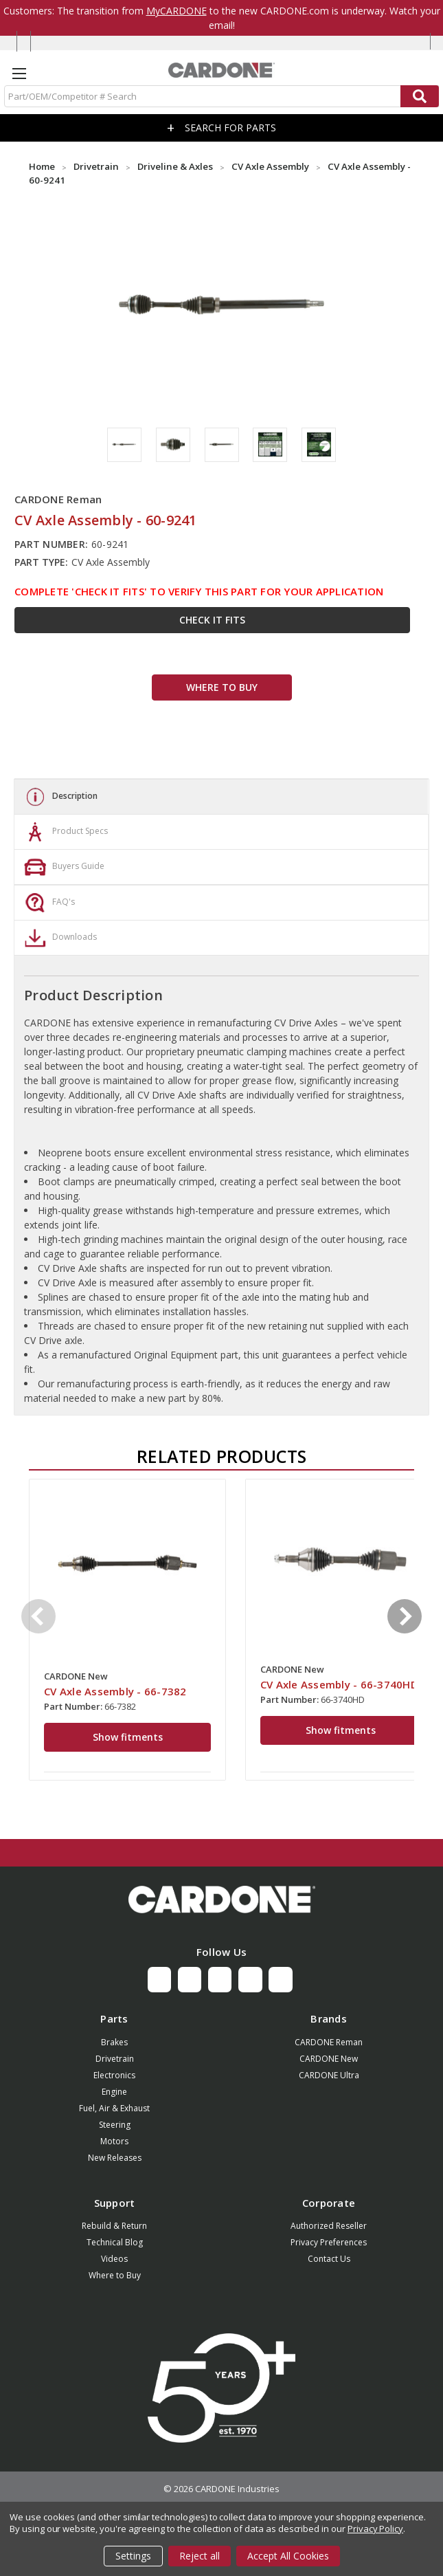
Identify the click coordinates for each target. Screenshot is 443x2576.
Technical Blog (115, 2242)
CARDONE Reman (329, 2042)
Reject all (199, 2555)
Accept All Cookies (288, 2555)
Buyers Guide (62, 867)
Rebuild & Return (114, 2226)
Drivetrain (114, 2059)
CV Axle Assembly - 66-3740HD (339, 1684)
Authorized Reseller (329, 2226)
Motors (114, 2141)
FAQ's (48, 902)
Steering (114, 2125)
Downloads (59, 937)
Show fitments (128, 1736)
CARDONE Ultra (329, 2075)
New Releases (114, 2158)
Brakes (114, 2042)
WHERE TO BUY (222, 687)
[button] (221, 1899)
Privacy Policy (375, 2528)
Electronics (114, 2075)
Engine (114, 2092)
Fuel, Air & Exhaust (114, 2108)
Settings (133, 2555)
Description (59, 796)
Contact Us (329, 2259)
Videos (114, 2259)
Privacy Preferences (329, 2242)
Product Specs (64, 831)
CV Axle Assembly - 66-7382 (115, 1691)
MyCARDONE (176, 10)
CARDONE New (328, 2059)
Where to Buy (115, 2275)
